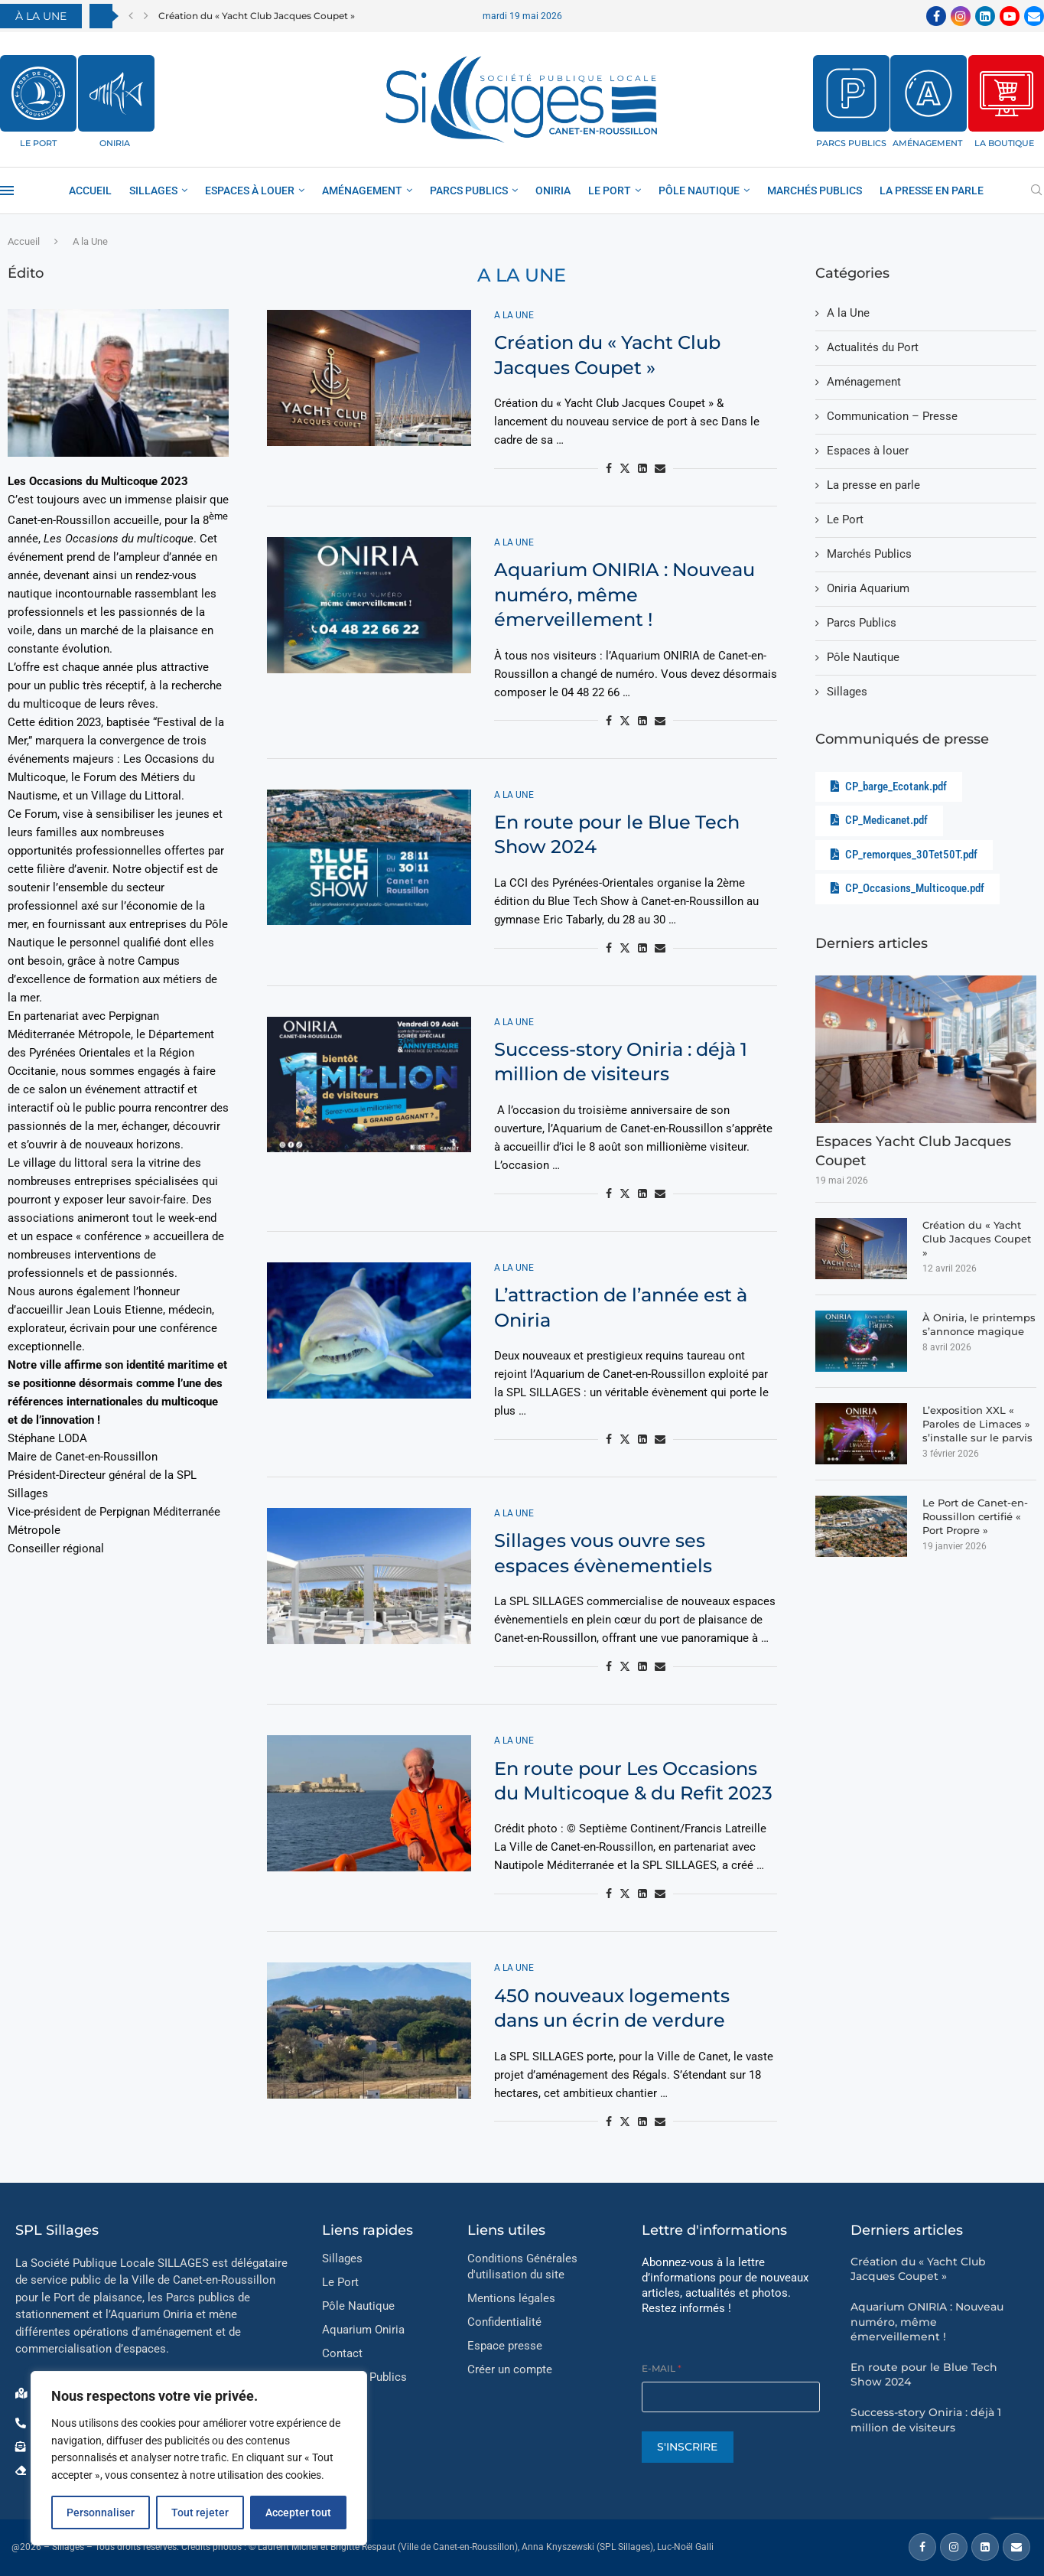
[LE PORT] (38, 93)
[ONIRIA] (116, 93)
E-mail (661, 2368)
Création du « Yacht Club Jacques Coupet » (256, 15)
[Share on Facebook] (609, 468)
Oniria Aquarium (868, 588)
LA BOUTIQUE (1004, 143)
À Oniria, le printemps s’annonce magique (979, 1324)
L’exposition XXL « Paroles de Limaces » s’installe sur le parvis (977, 1424)
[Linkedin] (985, 16)
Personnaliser (101, 2512)
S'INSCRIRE (687, 2447)
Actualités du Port (873, 347)
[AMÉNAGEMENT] (928, 93)
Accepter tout (298, 2512)
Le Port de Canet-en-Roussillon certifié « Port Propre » (975, 1516)
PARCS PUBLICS (851, 143)
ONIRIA (114, 143)
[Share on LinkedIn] (642, 468)
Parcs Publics (469, 190)
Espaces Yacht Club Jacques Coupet (913, 1151)
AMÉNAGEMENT (927, 143)
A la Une (848, 313)
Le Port (609, 190)
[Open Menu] (7, 190)
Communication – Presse (892, 416)
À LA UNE (41, 16)
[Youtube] (1010, 16)
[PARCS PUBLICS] (851, 93)
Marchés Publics (814, 190)
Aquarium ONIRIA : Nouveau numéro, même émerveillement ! (624, 594)
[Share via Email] (660, 468)
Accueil (90, 190)
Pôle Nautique (699, 190)
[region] (199, 2458)
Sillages (153, 190)
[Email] (1034, 16)
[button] (131, 16)
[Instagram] (961, 16)
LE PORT (38, 143)
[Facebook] (936, 16)
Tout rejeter (200, 2512)
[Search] (1036, 190)
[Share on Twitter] (625, 467)
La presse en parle (932, 190)
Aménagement (864, 382)
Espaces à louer (249, 190)
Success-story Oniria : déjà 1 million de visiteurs (925, 2419)
